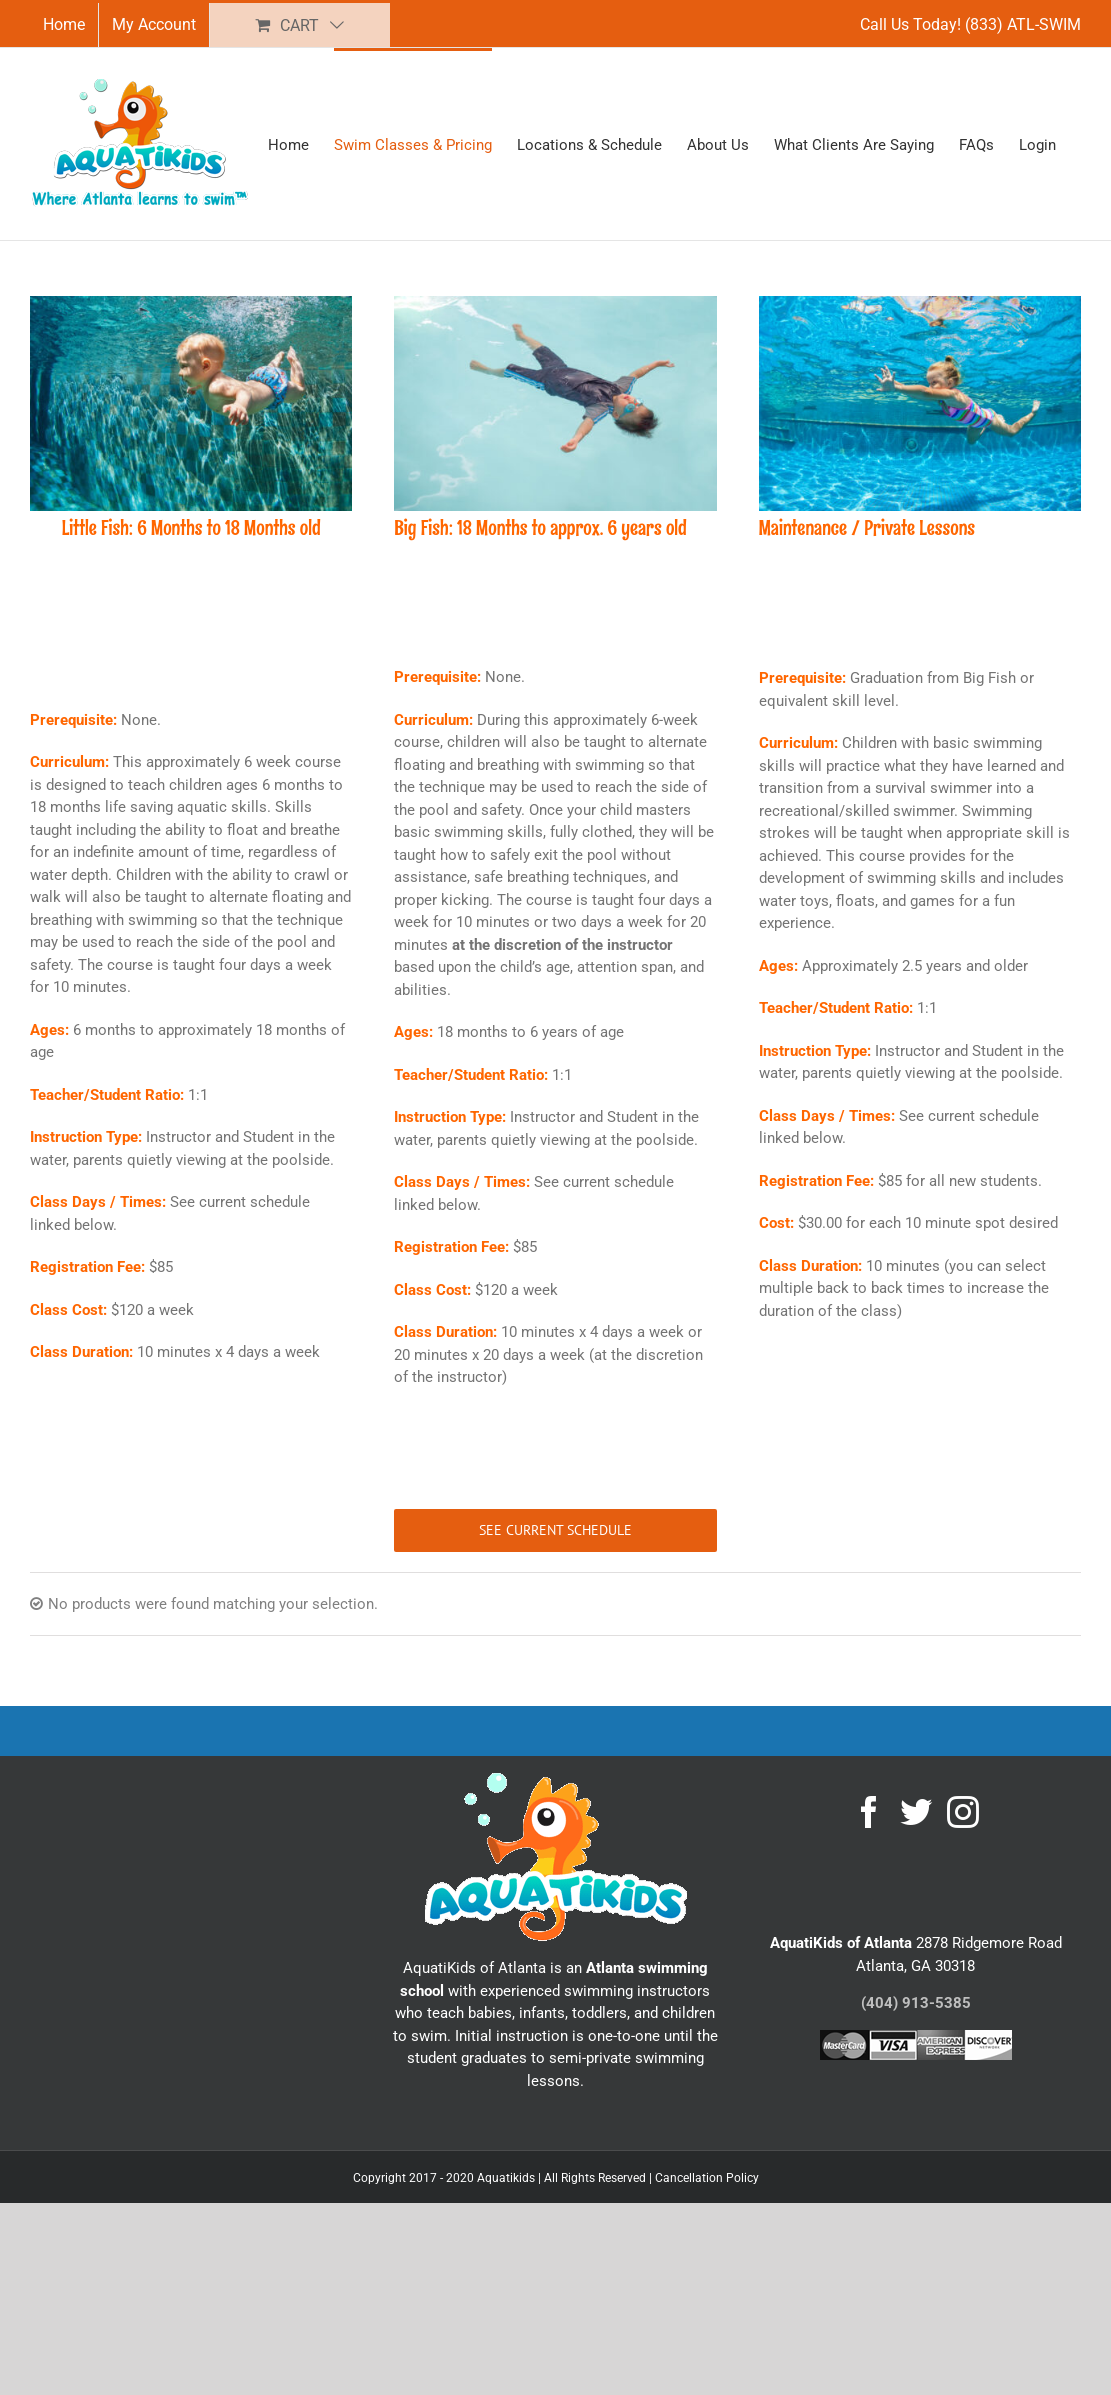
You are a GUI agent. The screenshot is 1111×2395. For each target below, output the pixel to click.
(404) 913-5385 (916, 2003)
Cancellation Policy (707, 2178)
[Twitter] (916, 1812)
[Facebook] (869, 1812)
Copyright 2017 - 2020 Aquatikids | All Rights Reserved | (504, 2178)
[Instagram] (963, 1812)
